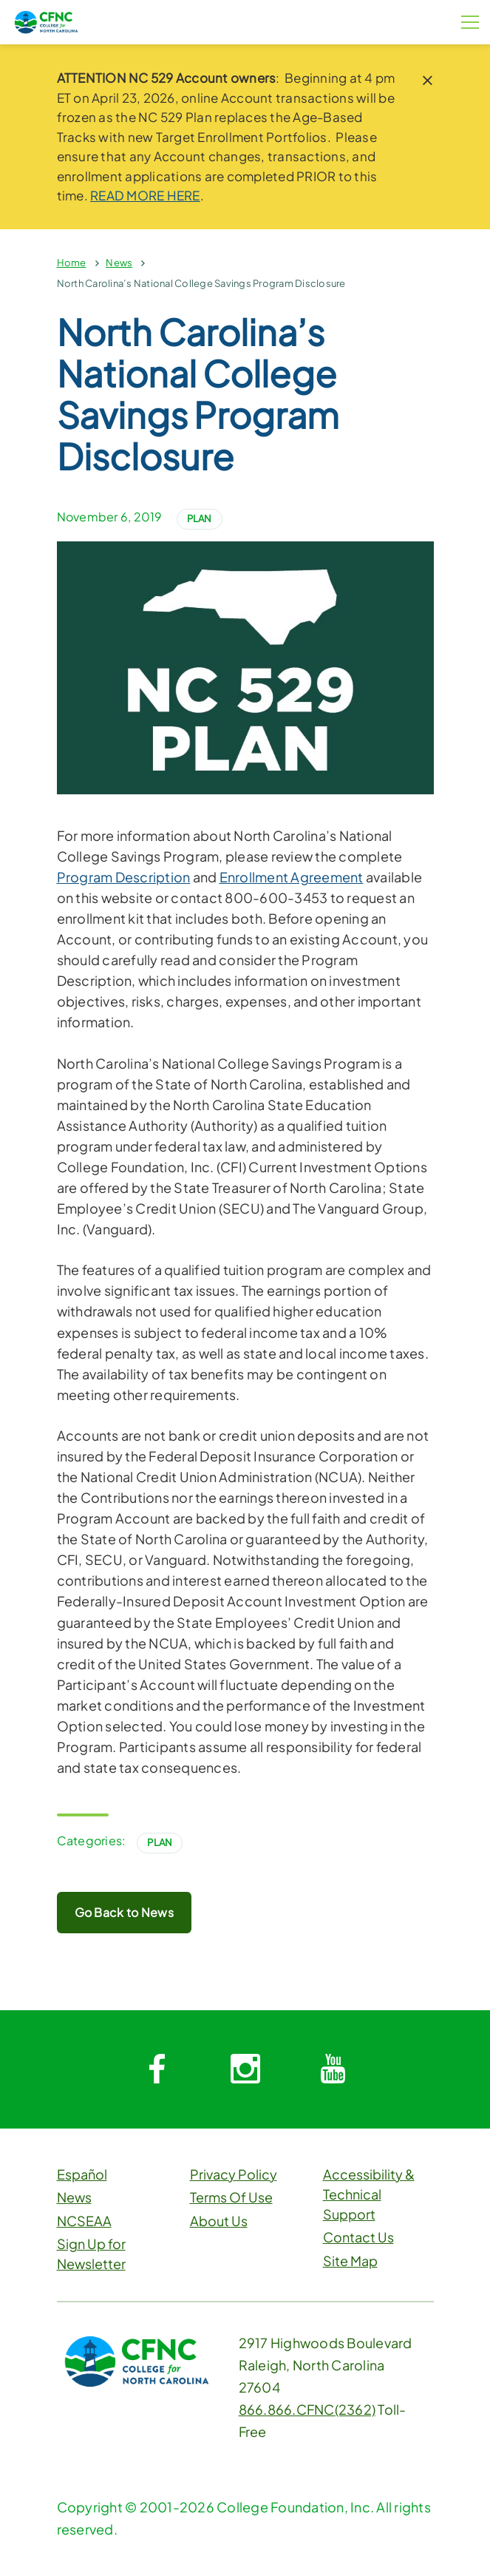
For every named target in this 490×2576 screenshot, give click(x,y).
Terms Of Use (231, 2196)
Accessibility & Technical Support (369, 2194)
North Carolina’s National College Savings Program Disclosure (201, 283)
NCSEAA (84, 2220)
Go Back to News (124, 1912)
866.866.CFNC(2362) (307, 2409)
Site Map (350, 2260)
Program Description (124, 876)
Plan (199, 518)
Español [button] (82, 2174)
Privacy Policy (233, 2174)
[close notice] (427, 80)
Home (71, 262)
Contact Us (358, 2236)
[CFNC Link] (46, 20)
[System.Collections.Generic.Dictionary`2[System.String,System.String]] (157, 2069)
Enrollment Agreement (292, 876)
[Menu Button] (470, 22)
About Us (219, 2220)
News (119, 262)
